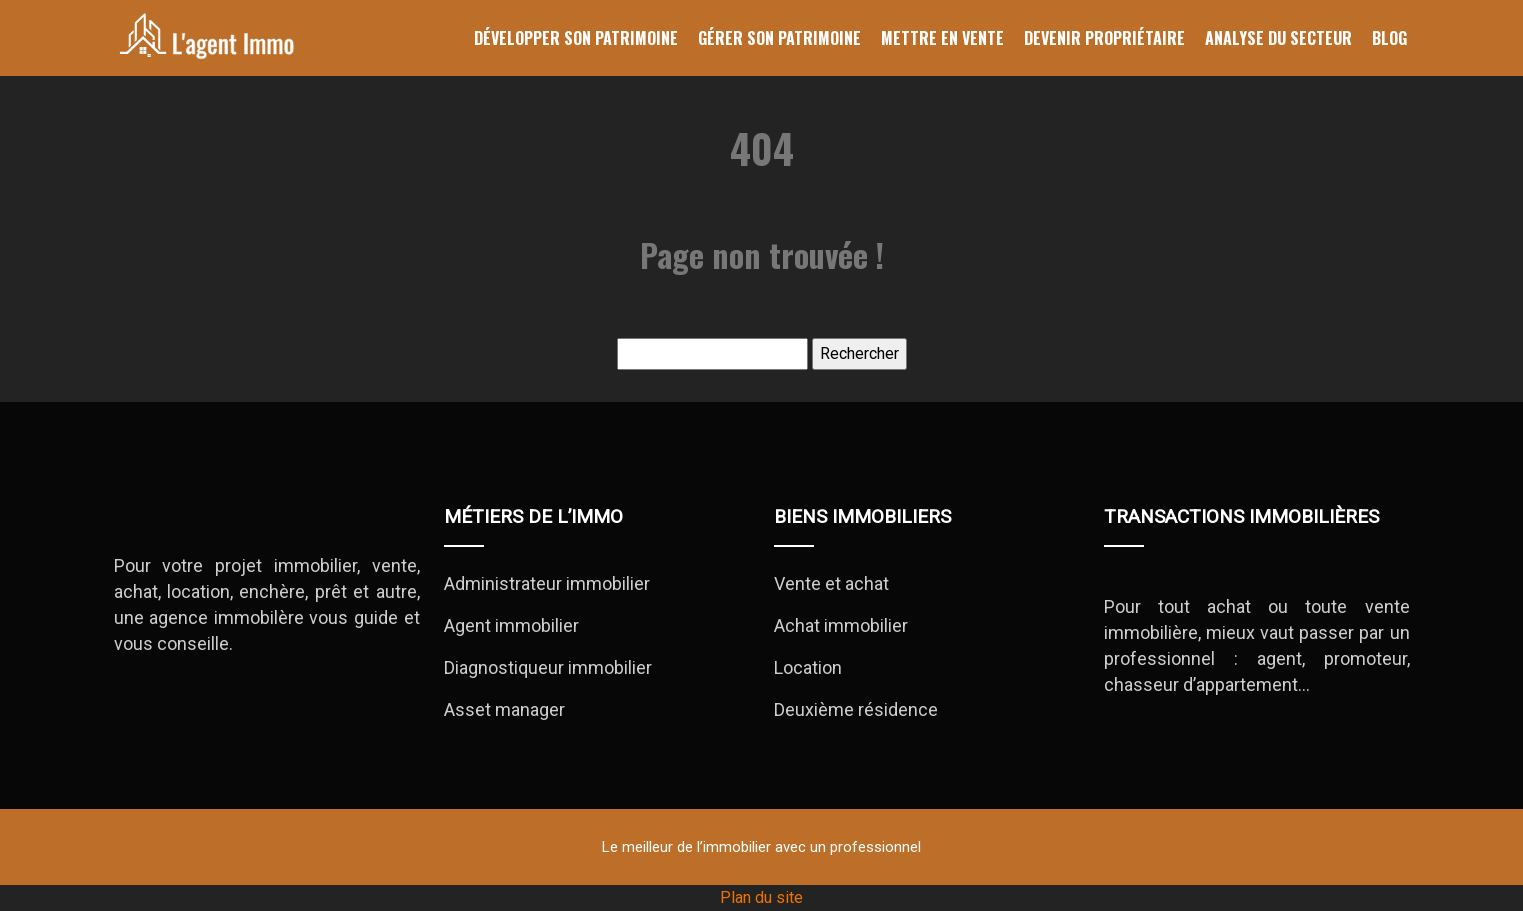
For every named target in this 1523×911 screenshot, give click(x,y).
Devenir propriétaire (1104, 38)
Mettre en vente (942, 38)
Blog (1389, 38)
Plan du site (761, 897)
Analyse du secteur (1278, 38)
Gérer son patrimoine (779, 38)
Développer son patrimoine (576, 38)
